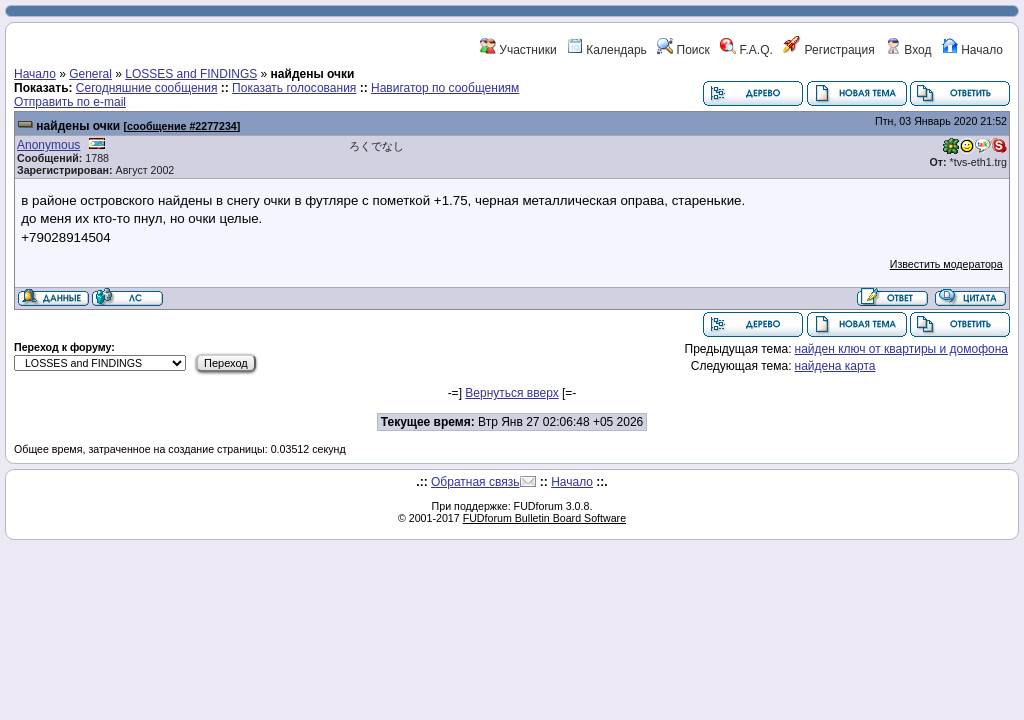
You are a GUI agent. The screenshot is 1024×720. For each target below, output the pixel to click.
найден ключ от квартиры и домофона (901, 349)
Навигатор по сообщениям (445, 88)
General (90, 74)
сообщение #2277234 (182, 126)
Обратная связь (475, 482)
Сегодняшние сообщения (147, 88)
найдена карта (835, 366)
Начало (972, 50)
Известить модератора (946, 264)
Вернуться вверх (511, 393)
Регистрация (828, 50)
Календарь (607, 50)
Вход (908, 50)
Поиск (683, 50)
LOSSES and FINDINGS (191, 74)
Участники (518, 50)
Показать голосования (294, 88)
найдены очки (78, 126)
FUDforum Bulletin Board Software (544, 518)
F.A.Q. (746, 50)
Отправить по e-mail (70, 102)
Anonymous (48, 145)
